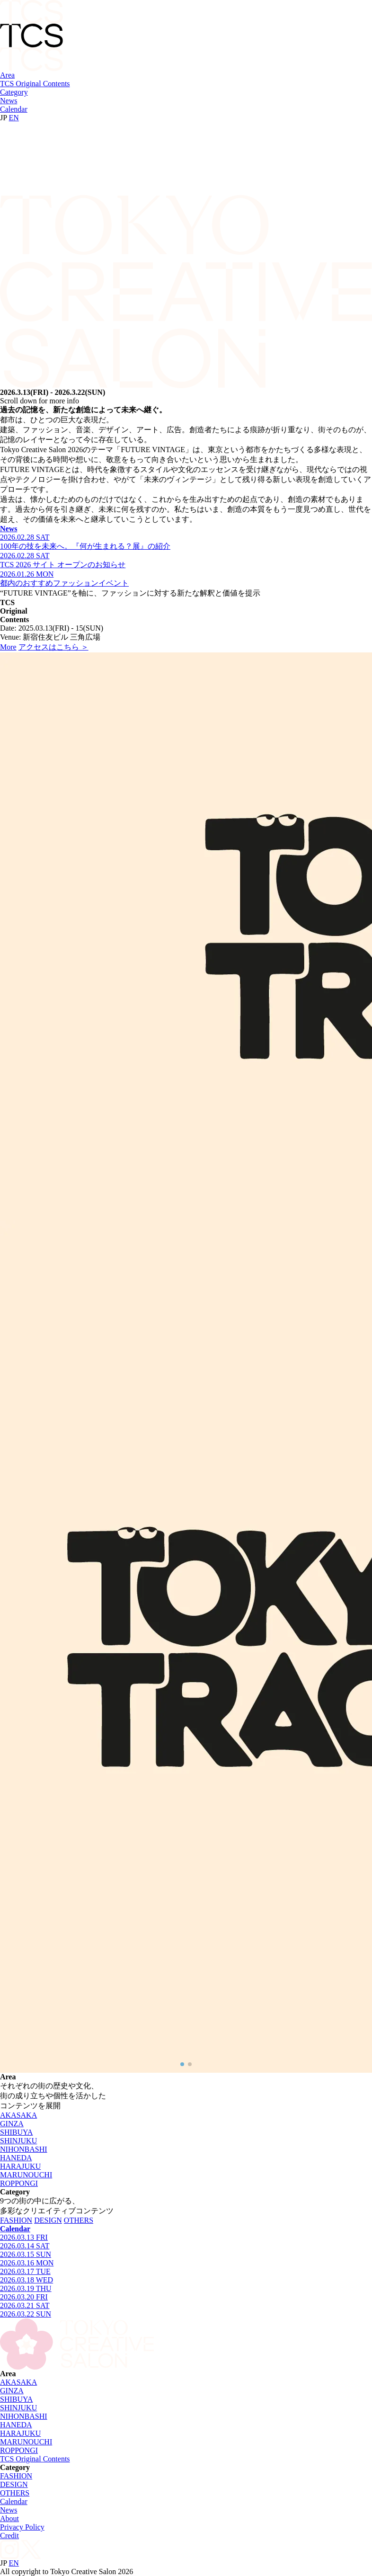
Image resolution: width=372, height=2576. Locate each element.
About (9, 2518)
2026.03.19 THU (26, 2288)
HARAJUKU (20, 2166)
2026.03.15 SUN (25, 2254)
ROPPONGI (19, 2183)
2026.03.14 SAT (24, 2246)
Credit (9, 2535)
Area (7, 75)
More (8, 647)
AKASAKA (18, 2115)
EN (14, 118)
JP (3, 118)
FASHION (16, 2220)
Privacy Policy (22, 2527)
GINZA (12, 2124)
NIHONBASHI (23, 2149)
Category (14, 92)
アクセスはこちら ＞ (53, 647)
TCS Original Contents (35, 84)
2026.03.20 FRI (24, 2297)
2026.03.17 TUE (25, 2271)
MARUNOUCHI (26, 2175)
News (8, 101)
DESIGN (48, 2220)
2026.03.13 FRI (24, 2237)
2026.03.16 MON (26, 2263)
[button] (182, 2064)
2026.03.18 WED (26, 2280)
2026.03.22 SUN (25, 2314)
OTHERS (78, 2220)
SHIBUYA (16, 2132)
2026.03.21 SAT (24, 2305)
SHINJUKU (18, 2141)
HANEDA (16, 2158)
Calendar (13, 109)
